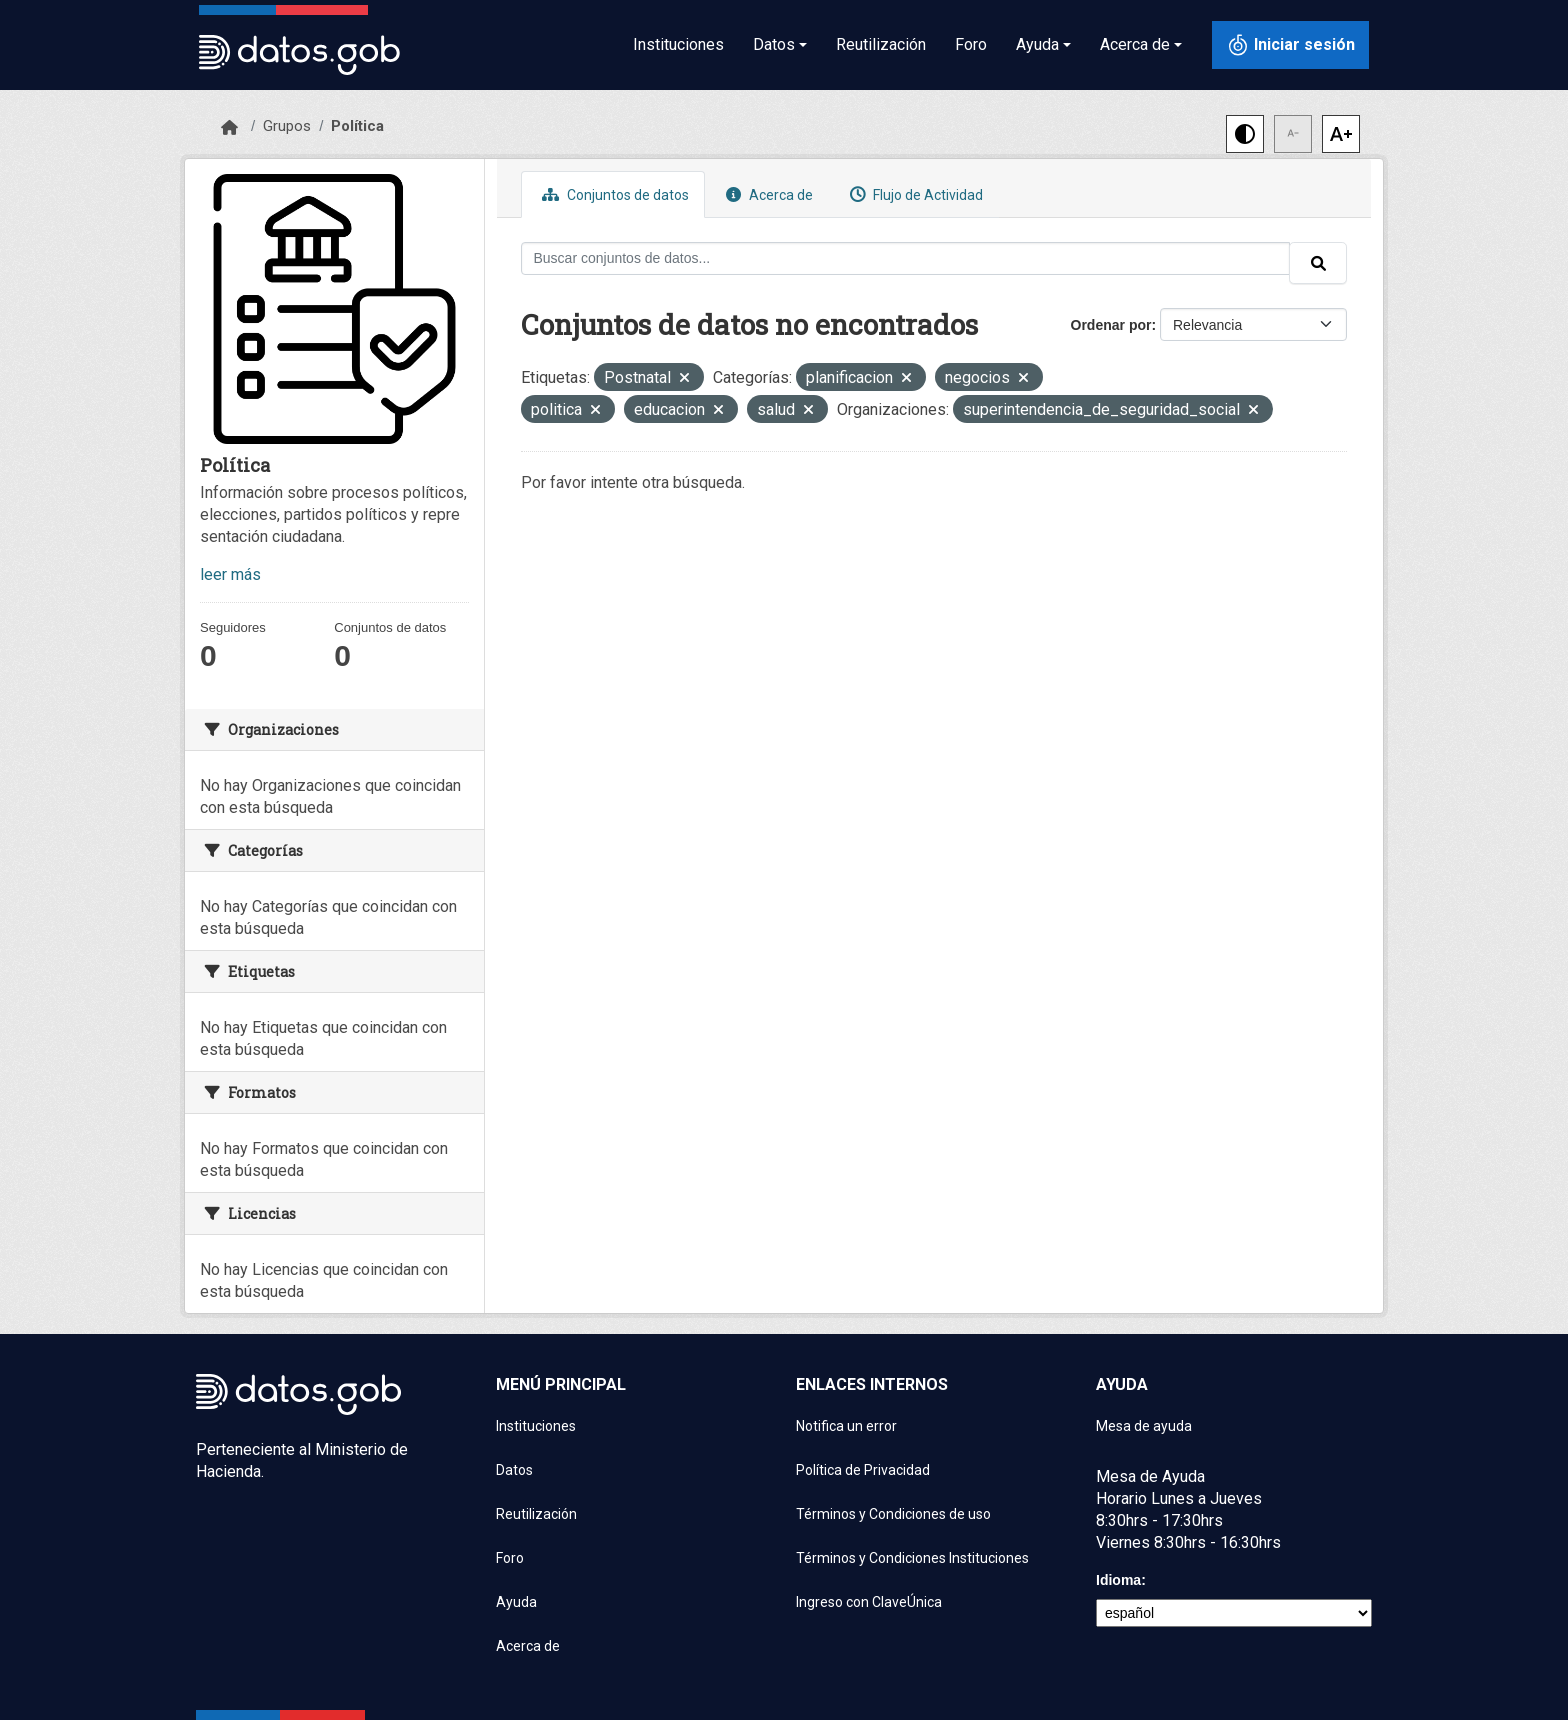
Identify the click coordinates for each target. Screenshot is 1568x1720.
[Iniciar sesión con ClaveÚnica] (1290, 45)
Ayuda (516, 1602)
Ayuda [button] (1037, 44)
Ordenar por (1111, 325)
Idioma (1118, 1580)
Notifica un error (846, 1426)
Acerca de (767, 194)
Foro (971, 44)
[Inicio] (229, 128)
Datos (514, 1470)
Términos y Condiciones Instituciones (912, 1558)
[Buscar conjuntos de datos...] (906, 258)
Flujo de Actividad (914, 194)
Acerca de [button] (1135, 44)
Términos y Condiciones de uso (893, 1514)
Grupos (287, 126)
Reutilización (881, 44)
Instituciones (678, 44)
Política (357, 126)
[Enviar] (1318, 263)
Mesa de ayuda (1144, 1426)
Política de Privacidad (863, 1470)
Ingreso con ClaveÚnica (869, 1602)
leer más (230, 574)
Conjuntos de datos (613, 194)
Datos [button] (774, 44)
